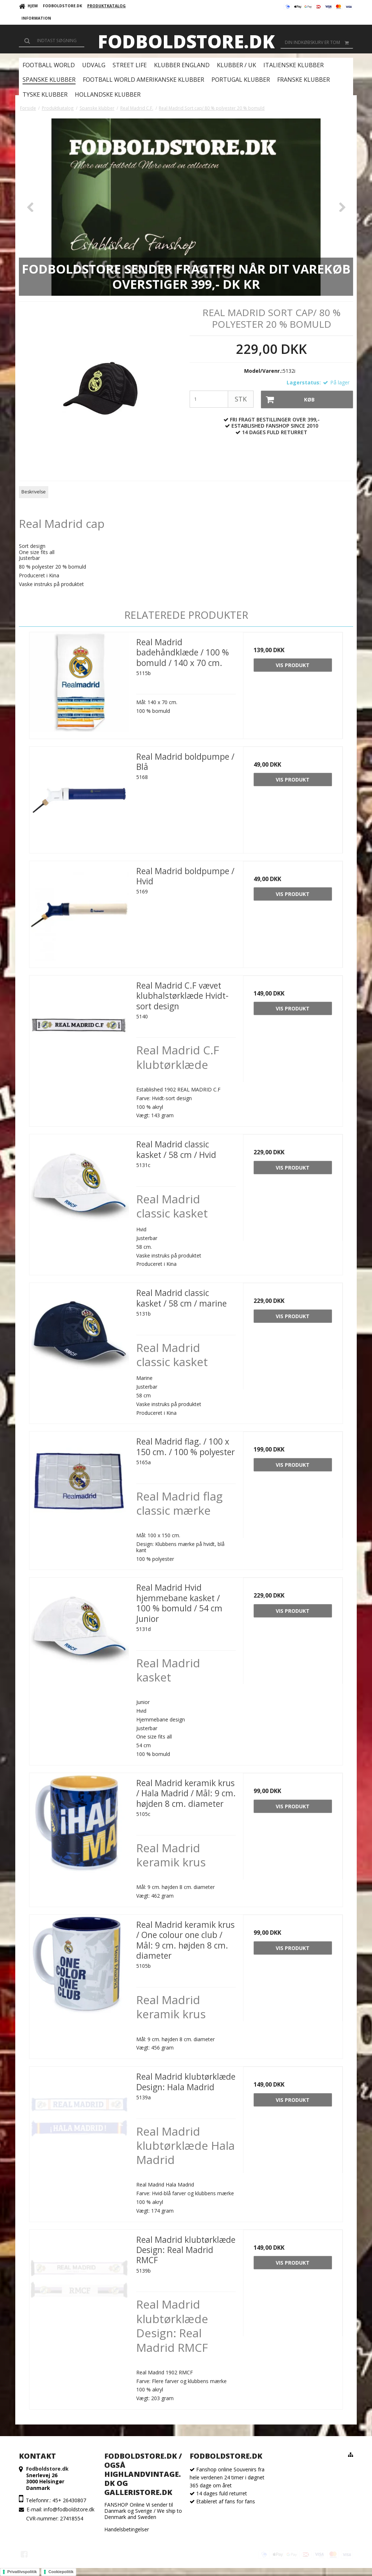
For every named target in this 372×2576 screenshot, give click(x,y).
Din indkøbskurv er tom (319, 42)
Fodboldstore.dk (186, 41)
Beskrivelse (33, 492)
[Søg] (51, 41)
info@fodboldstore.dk (69, 2509)
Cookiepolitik (60, 2571)
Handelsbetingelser (126, 2529)
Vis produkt (293, 665)
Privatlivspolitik (22, 2571)
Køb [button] (288, 399)
